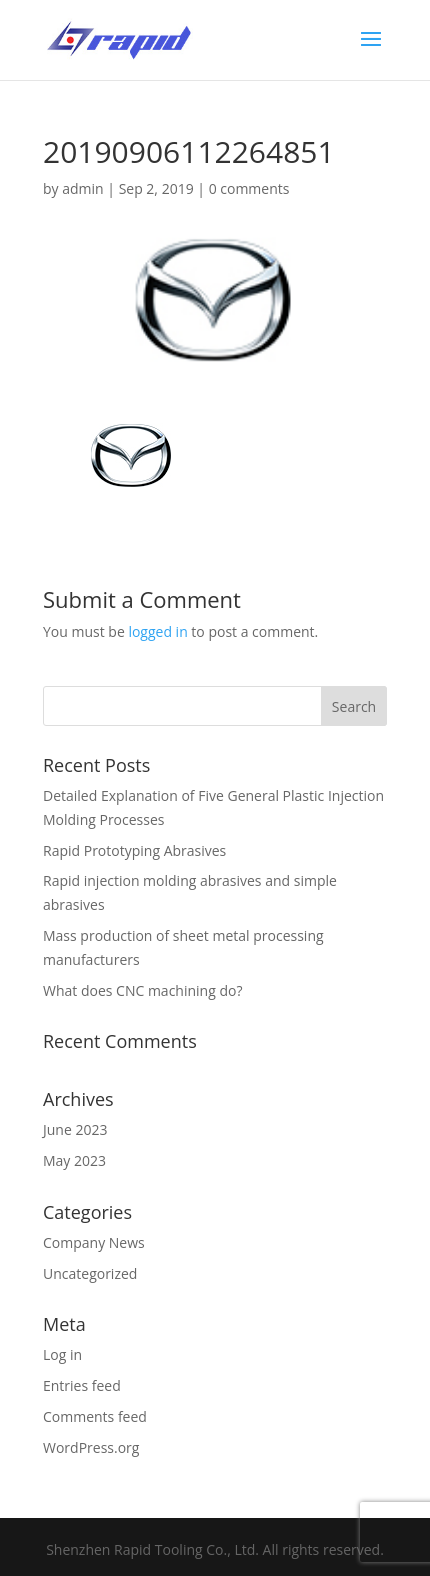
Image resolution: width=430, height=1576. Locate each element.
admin (82, 188)
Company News (94, 1242)
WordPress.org (91, 1447)
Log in (62, 1354)
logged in (157, 631)
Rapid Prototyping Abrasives (134, 850)
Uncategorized (90, 1273)
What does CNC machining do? (142, 990)
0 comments (249, 188)
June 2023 (75, 1129)
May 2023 (74, 1160)
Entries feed (82, 1385)
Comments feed (95, 1416)
